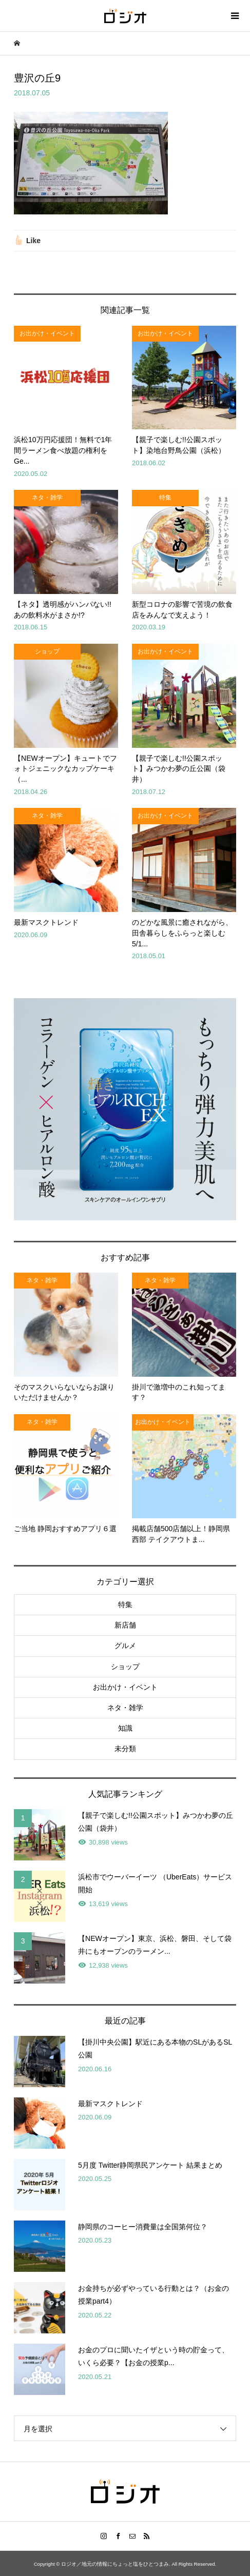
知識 (125, 1728)
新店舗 (125, 1625)
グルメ (125, 1645)
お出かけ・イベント (125, 1687)
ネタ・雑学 (125, 1707)
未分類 (125, 1749)
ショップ (125, 1666)
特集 (125, 1604)
